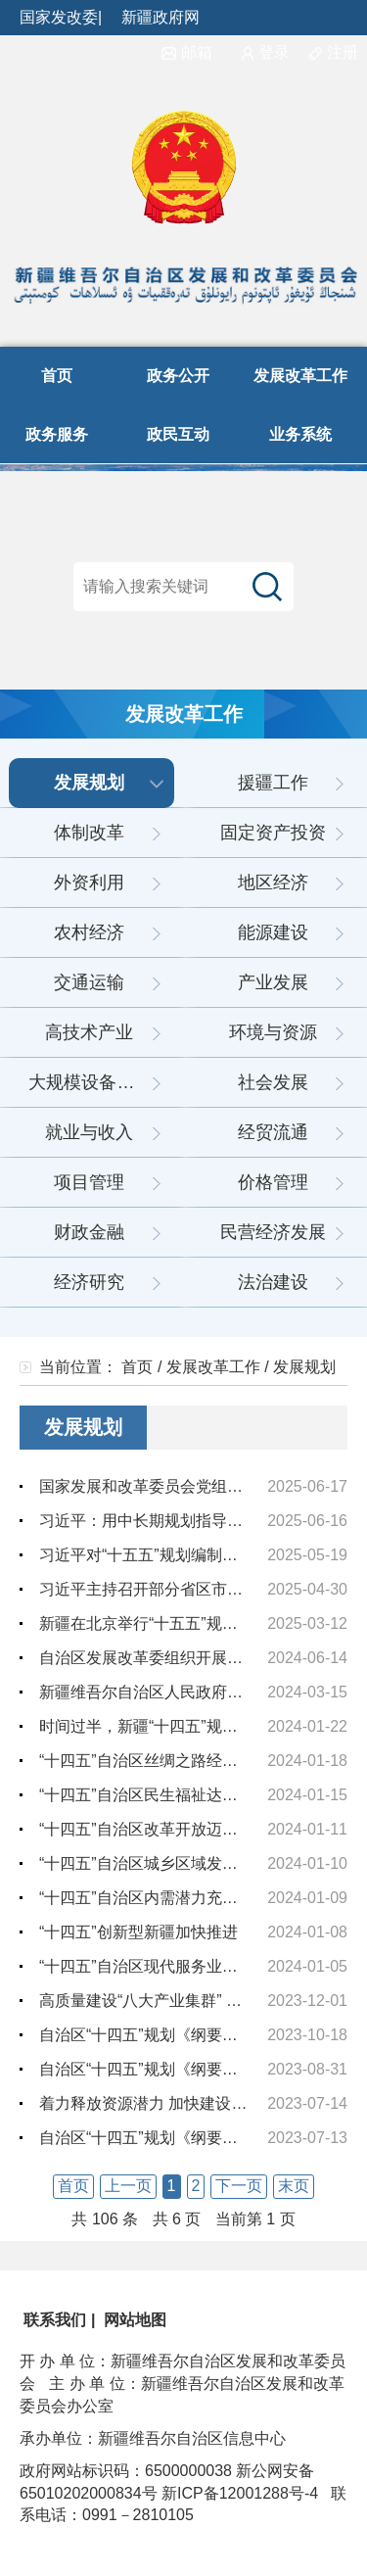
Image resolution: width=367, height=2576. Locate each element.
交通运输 (89, 982)
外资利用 (89, 882)
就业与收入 (89, 1132)
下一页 (238, 2185)
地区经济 (273, 882)
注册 (338, 52)
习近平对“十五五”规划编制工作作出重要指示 (193, 1555)
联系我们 (53, 2320)
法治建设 (273, 1282)
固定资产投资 (273, 832)
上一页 (128, 2185)
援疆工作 (273, 782)
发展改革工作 (300, 375)
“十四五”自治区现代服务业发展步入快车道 (185, 1966)
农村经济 (89, 932)
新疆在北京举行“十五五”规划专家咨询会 (177, 1623)
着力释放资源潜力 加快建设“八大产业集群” (187, 2103)
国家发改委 (59, 17)
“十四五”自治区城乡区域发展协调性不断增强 (193, 1863)
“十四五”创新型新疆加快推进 (138, 1932)
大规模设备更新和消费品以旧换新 (101, 1082)
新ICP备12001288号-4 (238, 2493)
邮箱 (186, 52)
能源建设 (273, 932)
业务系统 (300, 434)
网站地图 (133, 2320)
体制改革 (89, 832)
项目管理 (89, 1182)
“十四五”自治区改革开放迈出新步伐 (162, 1829)
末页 (293, 2185)
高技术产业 (89, 1032)
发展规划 (89, 782)
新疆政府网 (160, 17)
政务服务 (56, 434)
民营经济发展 (273, 1232)
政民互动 (178, 434)
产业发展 (273, 982)
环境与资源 (273, 1032)
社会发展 (273, 1082)
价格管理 (273, 1182)
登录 (266, 52)
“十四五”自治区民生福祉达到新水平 (162, 1795)
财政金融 (89, 1232)
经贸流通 (273, 1132)
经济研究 (89, 1282)
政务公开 (178, 375)
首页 (56, 375)
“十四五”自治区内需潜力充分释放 (154, 1897)
